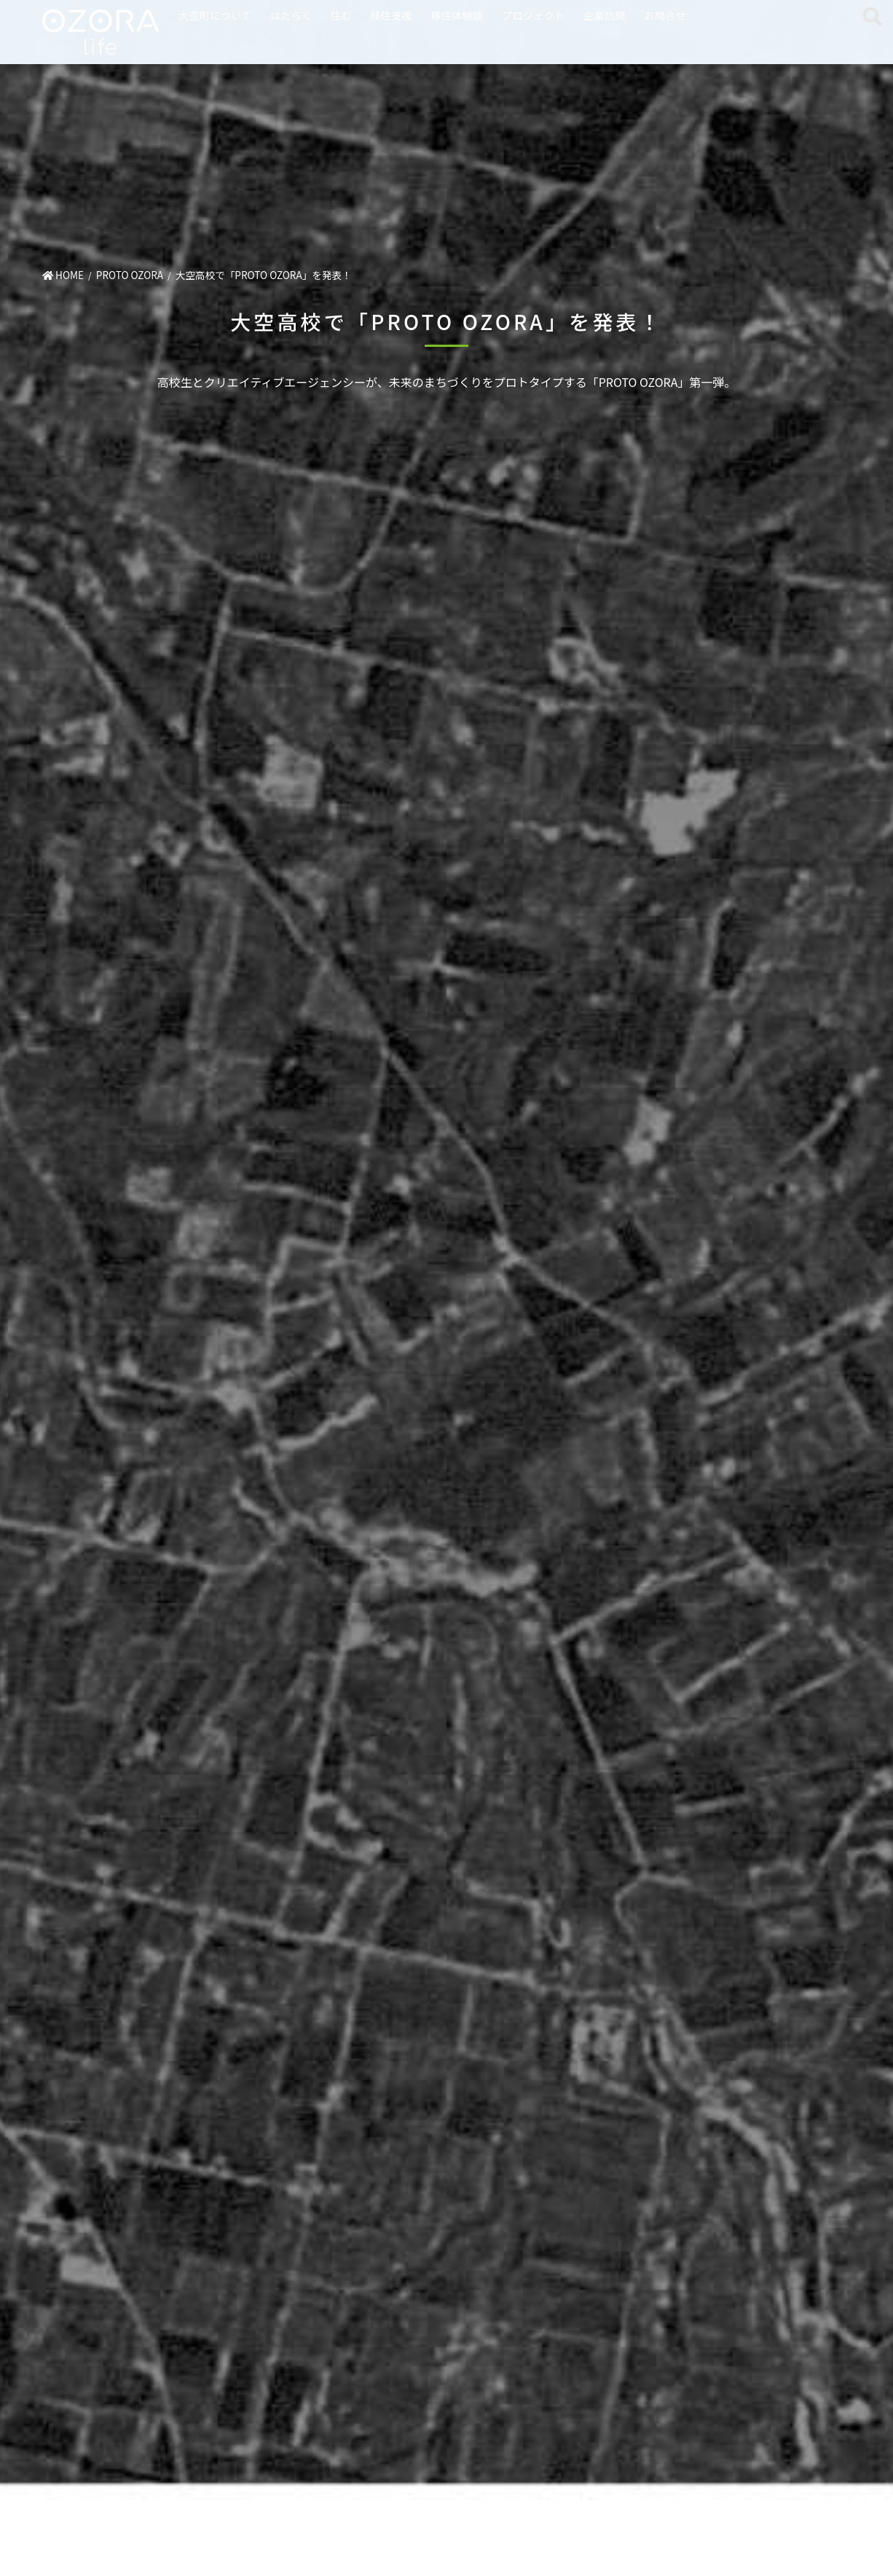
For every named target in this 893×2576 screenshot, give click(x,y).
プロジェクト (533, 15)
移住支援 (391, 15)
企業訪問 (604, 15)
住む (341, 15)
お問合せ (665, 15)
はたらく (291, 15)
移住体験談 (456, 15)
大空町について (214, 15)
